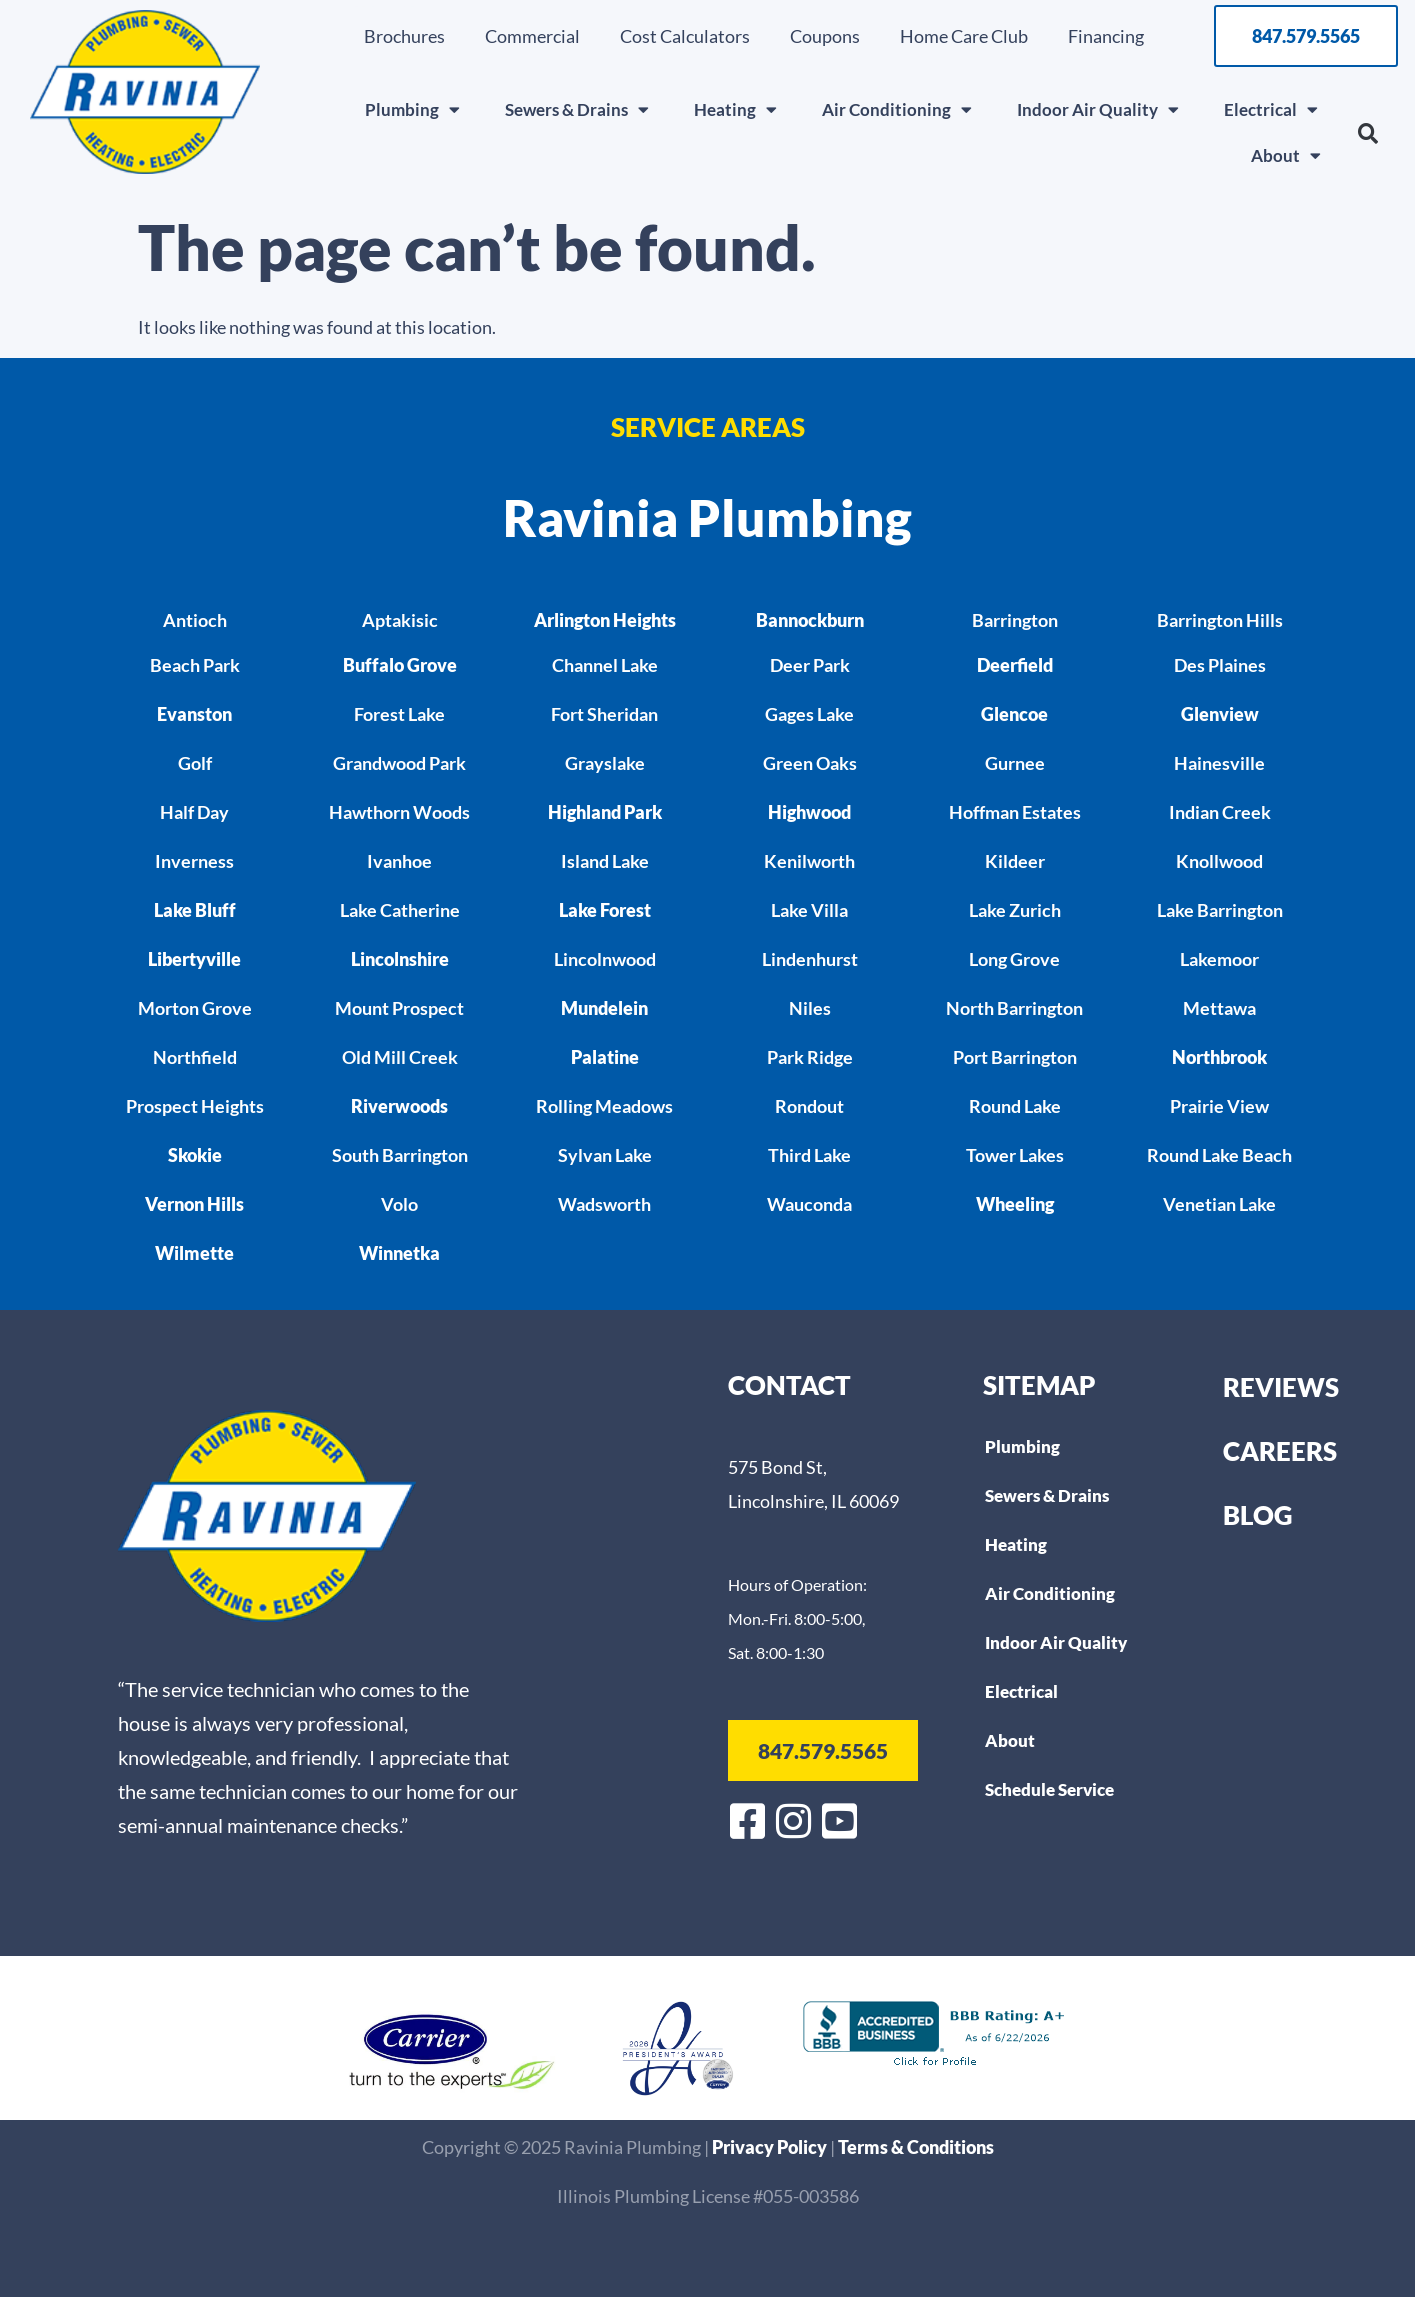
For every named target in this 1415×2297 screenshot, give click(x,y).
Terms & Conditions (916, 2147)
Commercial (532, 36)
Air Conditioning (897, 109)
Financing (1106, 36)
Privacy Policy (771, 2147)
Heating (735, 109)
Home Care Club (964, 36)
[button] (1368, 134)
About (1286, 155)
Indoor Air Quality (1098, 109)
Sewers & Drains (577, 109)
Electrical (1271, 109)
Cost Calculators (685, 36)
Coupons (825, 36)
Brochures (404, 36)
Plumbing (412, 109)
